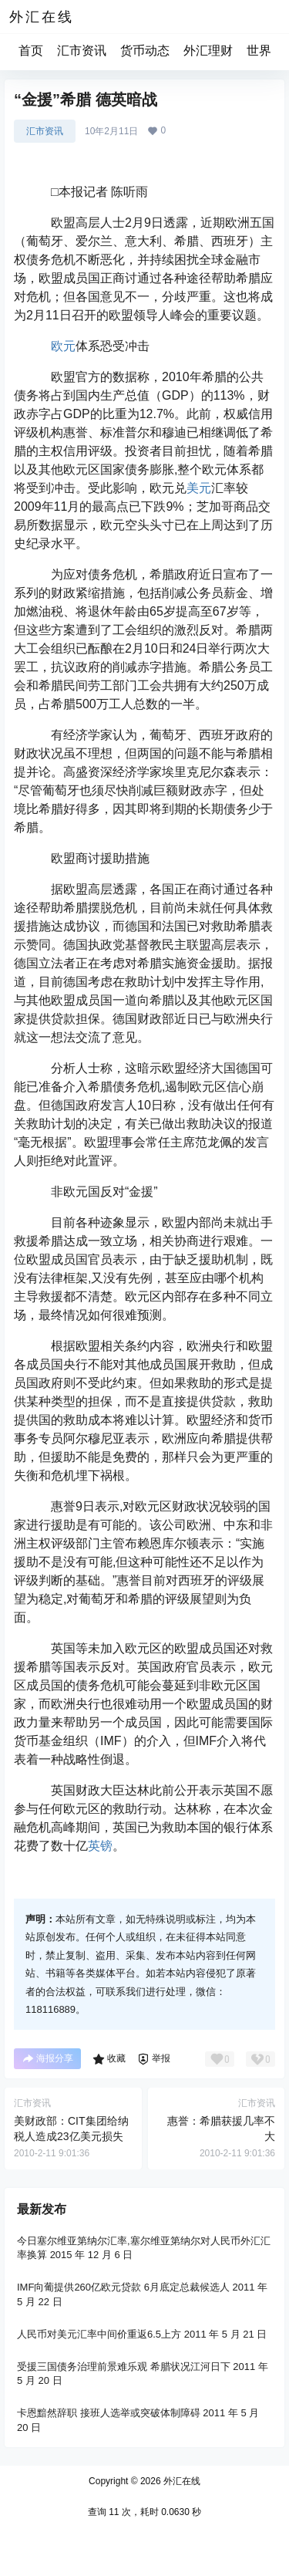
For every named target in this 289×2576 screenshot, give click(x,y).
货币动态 (145, 50)
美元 (199, 488)
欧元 (63, 346)
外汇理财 (208, 50)
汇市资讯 (81, 50)
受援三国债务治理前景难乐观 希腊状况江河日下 (123, 2366)
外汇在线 (180, 2481)
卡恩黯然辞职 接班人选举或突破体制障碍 (108, 2413)
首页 (30, 50)
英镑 (100, 1845)
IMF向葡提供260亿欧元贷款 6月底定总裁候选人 (123, 2287)
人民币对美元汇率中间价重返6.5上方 (99, 2334)
